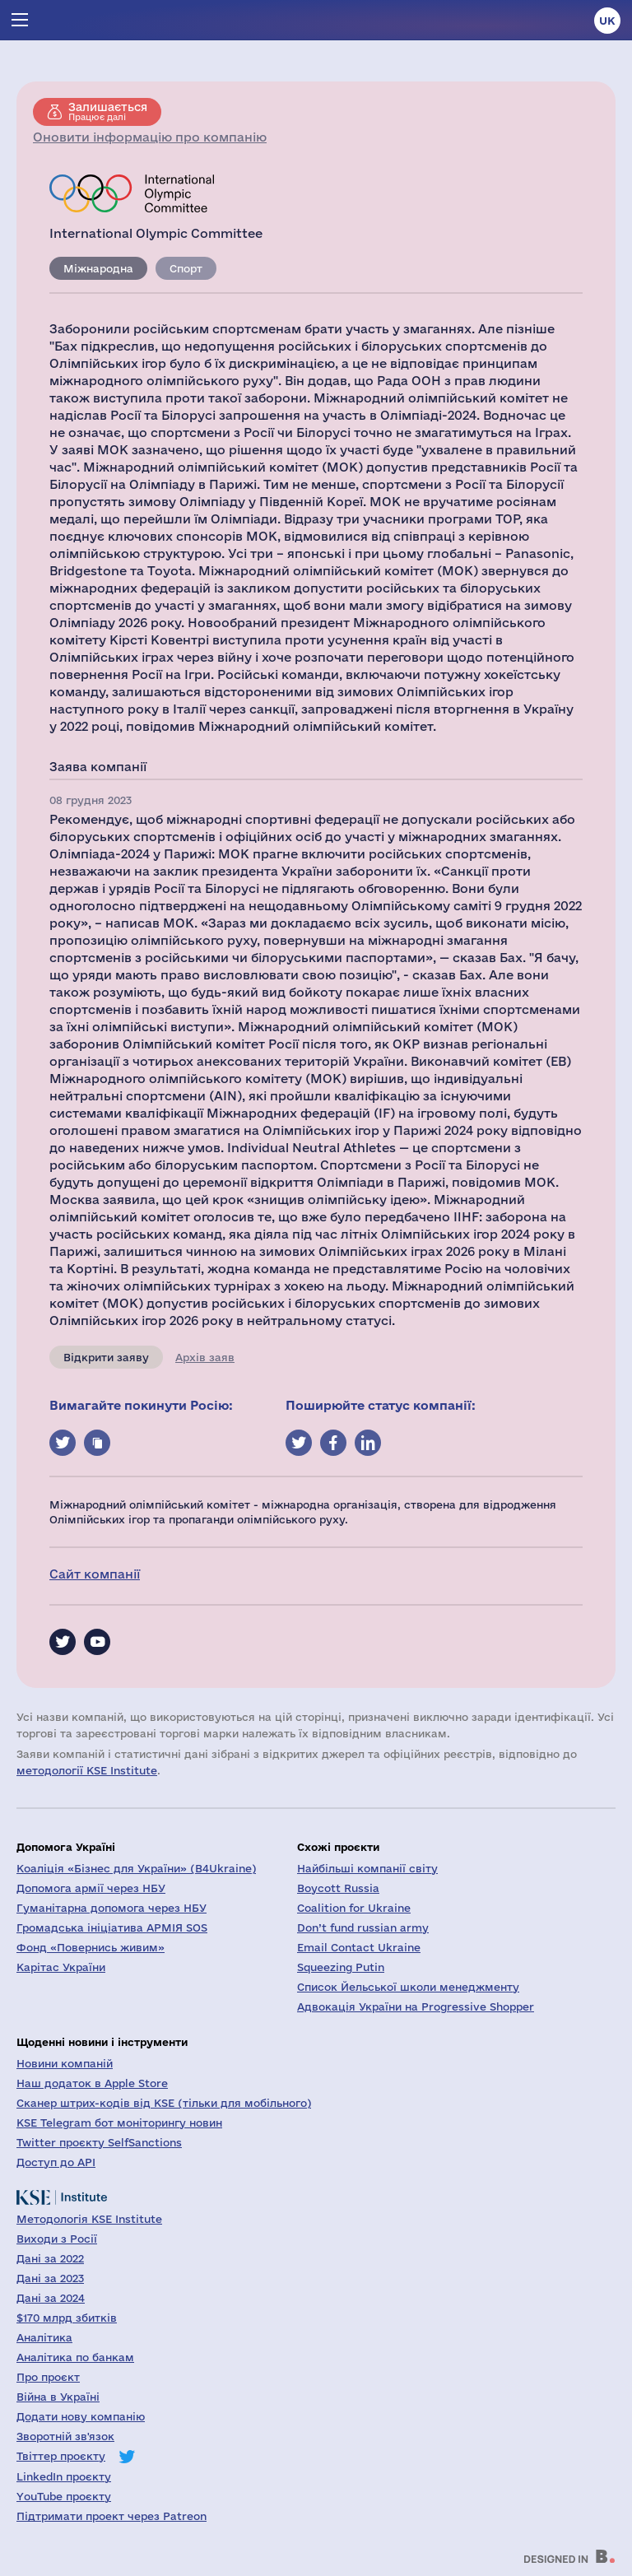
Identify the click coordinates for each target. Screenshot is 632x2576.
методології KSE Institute (86, 1770)
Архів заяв (205, 1357)
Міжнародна (98, 268)
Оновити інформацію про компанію (150, 137)
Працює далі (107, 111)
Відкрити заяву (106, 1357)
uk (607, 20)
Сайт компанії (94, 1574)
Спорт (186, 268)
